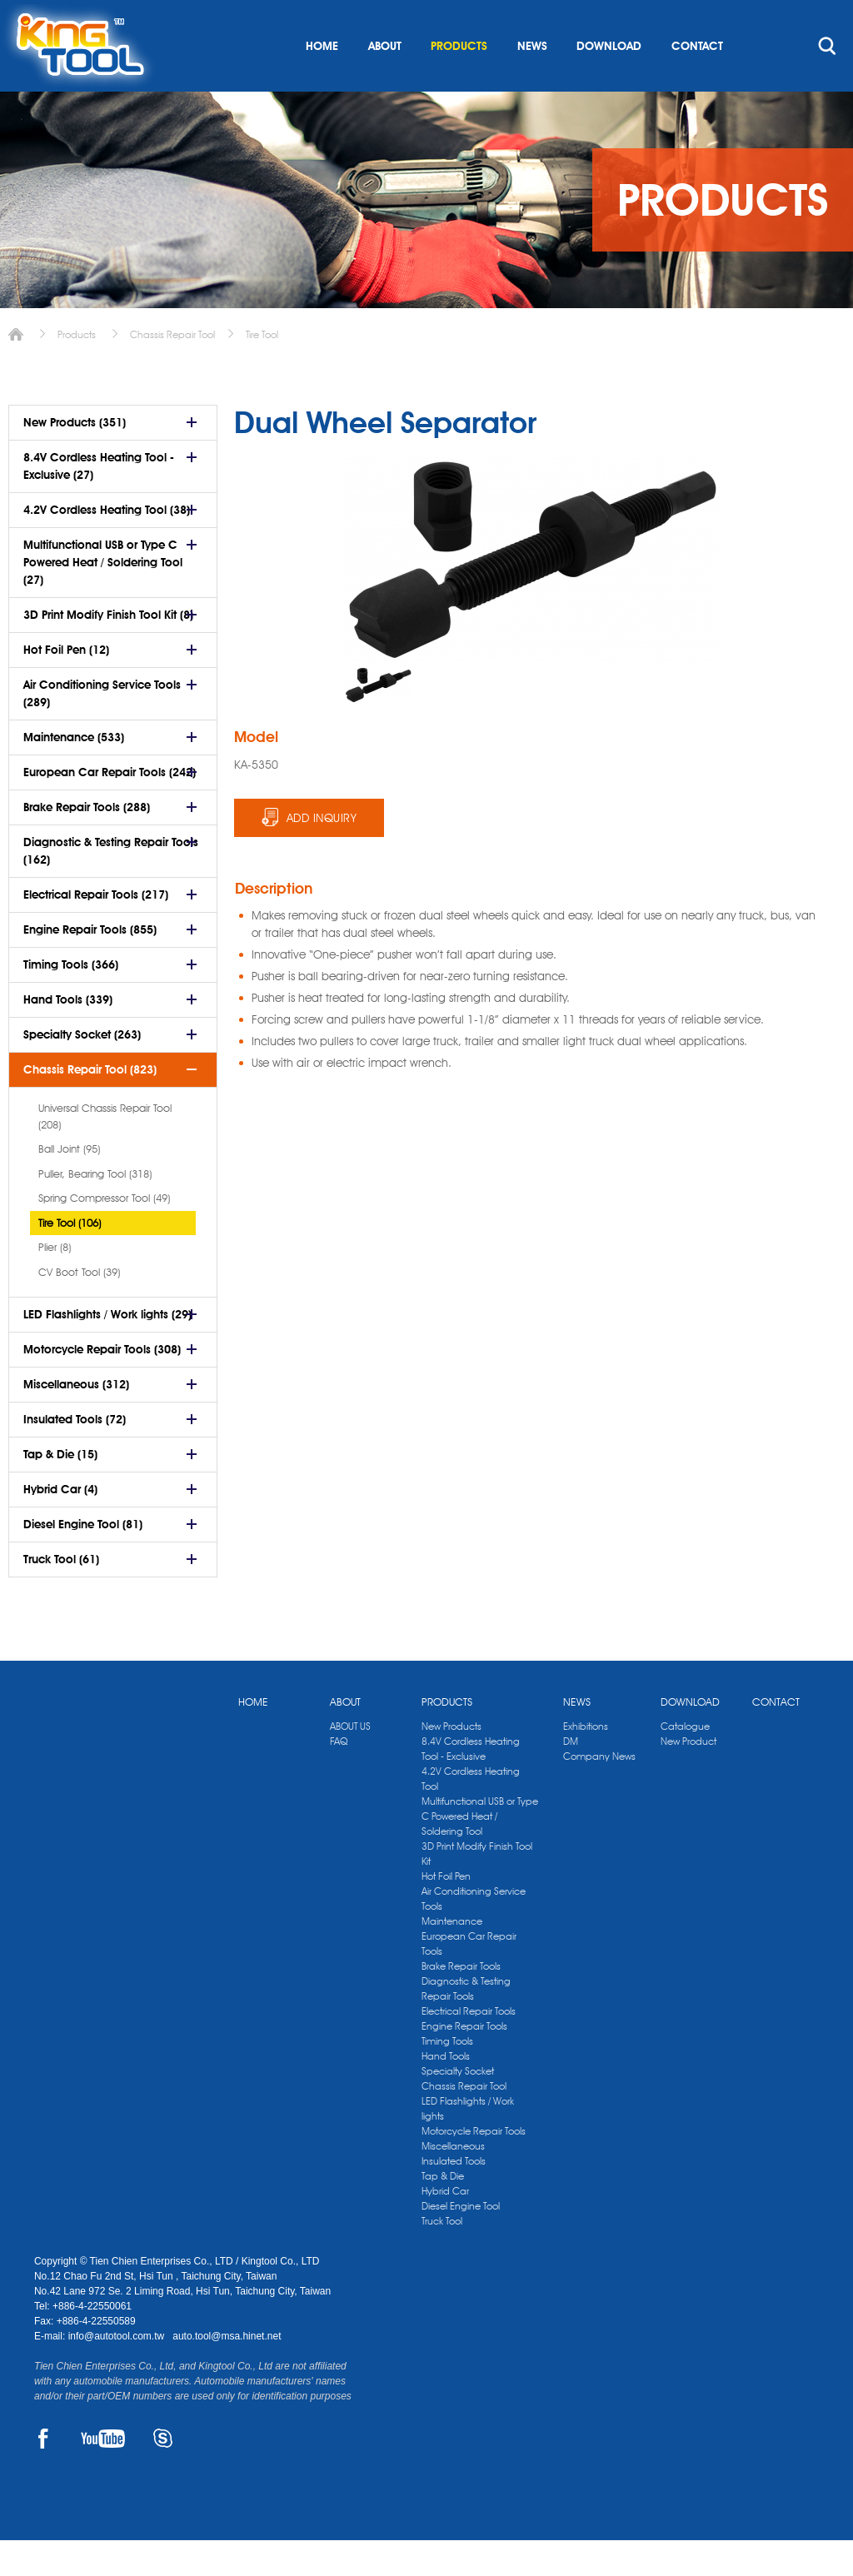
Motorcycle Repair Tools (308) (102, 1385)
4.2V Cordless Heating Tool (471, 1814)
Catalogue (685, 1762)
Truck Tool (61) (61, 1595)
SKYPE (162, 2474)
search (827, 81)
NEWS (532, 81)
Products (76, 370)
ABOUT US (350, 1762)
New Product (688, 1777)
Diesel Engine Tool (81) (82, 1560)
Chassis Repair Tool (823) (90, 1105)
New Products (451, 1762)
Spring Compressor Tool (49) (104, 1233)
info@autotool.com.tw (117, 2372)
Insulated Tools (454, 2196)
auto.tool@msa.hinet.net (226, 2372)
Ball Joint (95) (69, 1184)
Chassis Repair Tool (172, 370)
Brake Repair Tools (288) (86, 843)
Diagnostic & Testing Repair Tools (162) (110, 886)
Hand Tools (446, 2091)
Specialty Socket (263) (82, 1070)
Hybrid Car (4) (60, 1525)
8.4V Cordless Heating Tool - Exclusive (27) (98, 501)
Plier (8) (54, 1282)
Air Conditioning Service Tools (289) (102, 729)
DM (570, 1777)
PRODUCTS (459, 81)
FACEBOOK (43, 2474)
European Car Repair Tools (469, 1979)
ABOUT (385, 81)
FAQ (338, 1777)
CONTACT (697, 81)
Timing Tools (447, 2076)
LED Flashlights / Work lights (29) (107, 1350)
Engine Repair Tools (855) (90, 965)
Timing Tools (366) (70, 1000)
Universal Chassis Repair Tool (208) (105, 1152)
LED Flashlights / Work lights (468, 2144)
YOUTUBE (103, 2474)
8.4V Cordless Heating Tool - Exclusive (471, 1784)
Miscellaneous (453, 2181)
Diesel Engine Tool (461, 2241)
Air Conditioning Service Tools (474, 1934)
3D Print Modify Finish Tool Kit (477, 1889)
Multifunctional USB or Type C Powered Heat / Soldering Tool (480, 1852)
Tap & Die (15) (60, 1490)
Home (15, 370)
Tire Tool (262, 370)
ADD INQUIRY (322, 853)
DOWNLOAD (608, 81)
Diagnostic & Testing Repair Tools (466, 2024)
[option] (378, 721)
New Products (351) (74, 458)
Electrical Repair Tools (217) (95, 930)
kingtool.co (795, 17)
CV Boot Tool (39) (79, 1307)
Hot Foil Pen (446, 1912)
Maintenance (452, 1957)
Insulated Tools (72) (74, 1455)
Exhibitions (585, 1762)
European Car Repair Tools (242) (109, 808)
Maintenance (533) (73, 773)
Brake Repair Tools (461, 2002)
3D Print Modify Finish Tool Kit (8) (108, 650)
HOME (322, 81)
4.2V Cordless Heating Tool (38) (106, 545)
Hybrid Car (445, 2226)
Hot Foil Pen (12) (66, 685)
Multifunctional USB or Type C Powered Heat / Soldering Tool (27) (102, 598)
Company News (599, 1792)
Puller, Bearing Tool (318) (95, 1209)
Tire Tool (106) (69, 1258)
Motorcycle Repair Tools (474, 2166)
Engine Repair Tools (464, 2061)
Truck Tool (442, 2256)
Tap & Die (443, 2211)
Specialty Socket (458, 2106)
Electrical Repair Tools (469, 2046)
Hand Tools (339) (67, 1035)
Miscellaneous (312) (76, 1420)
